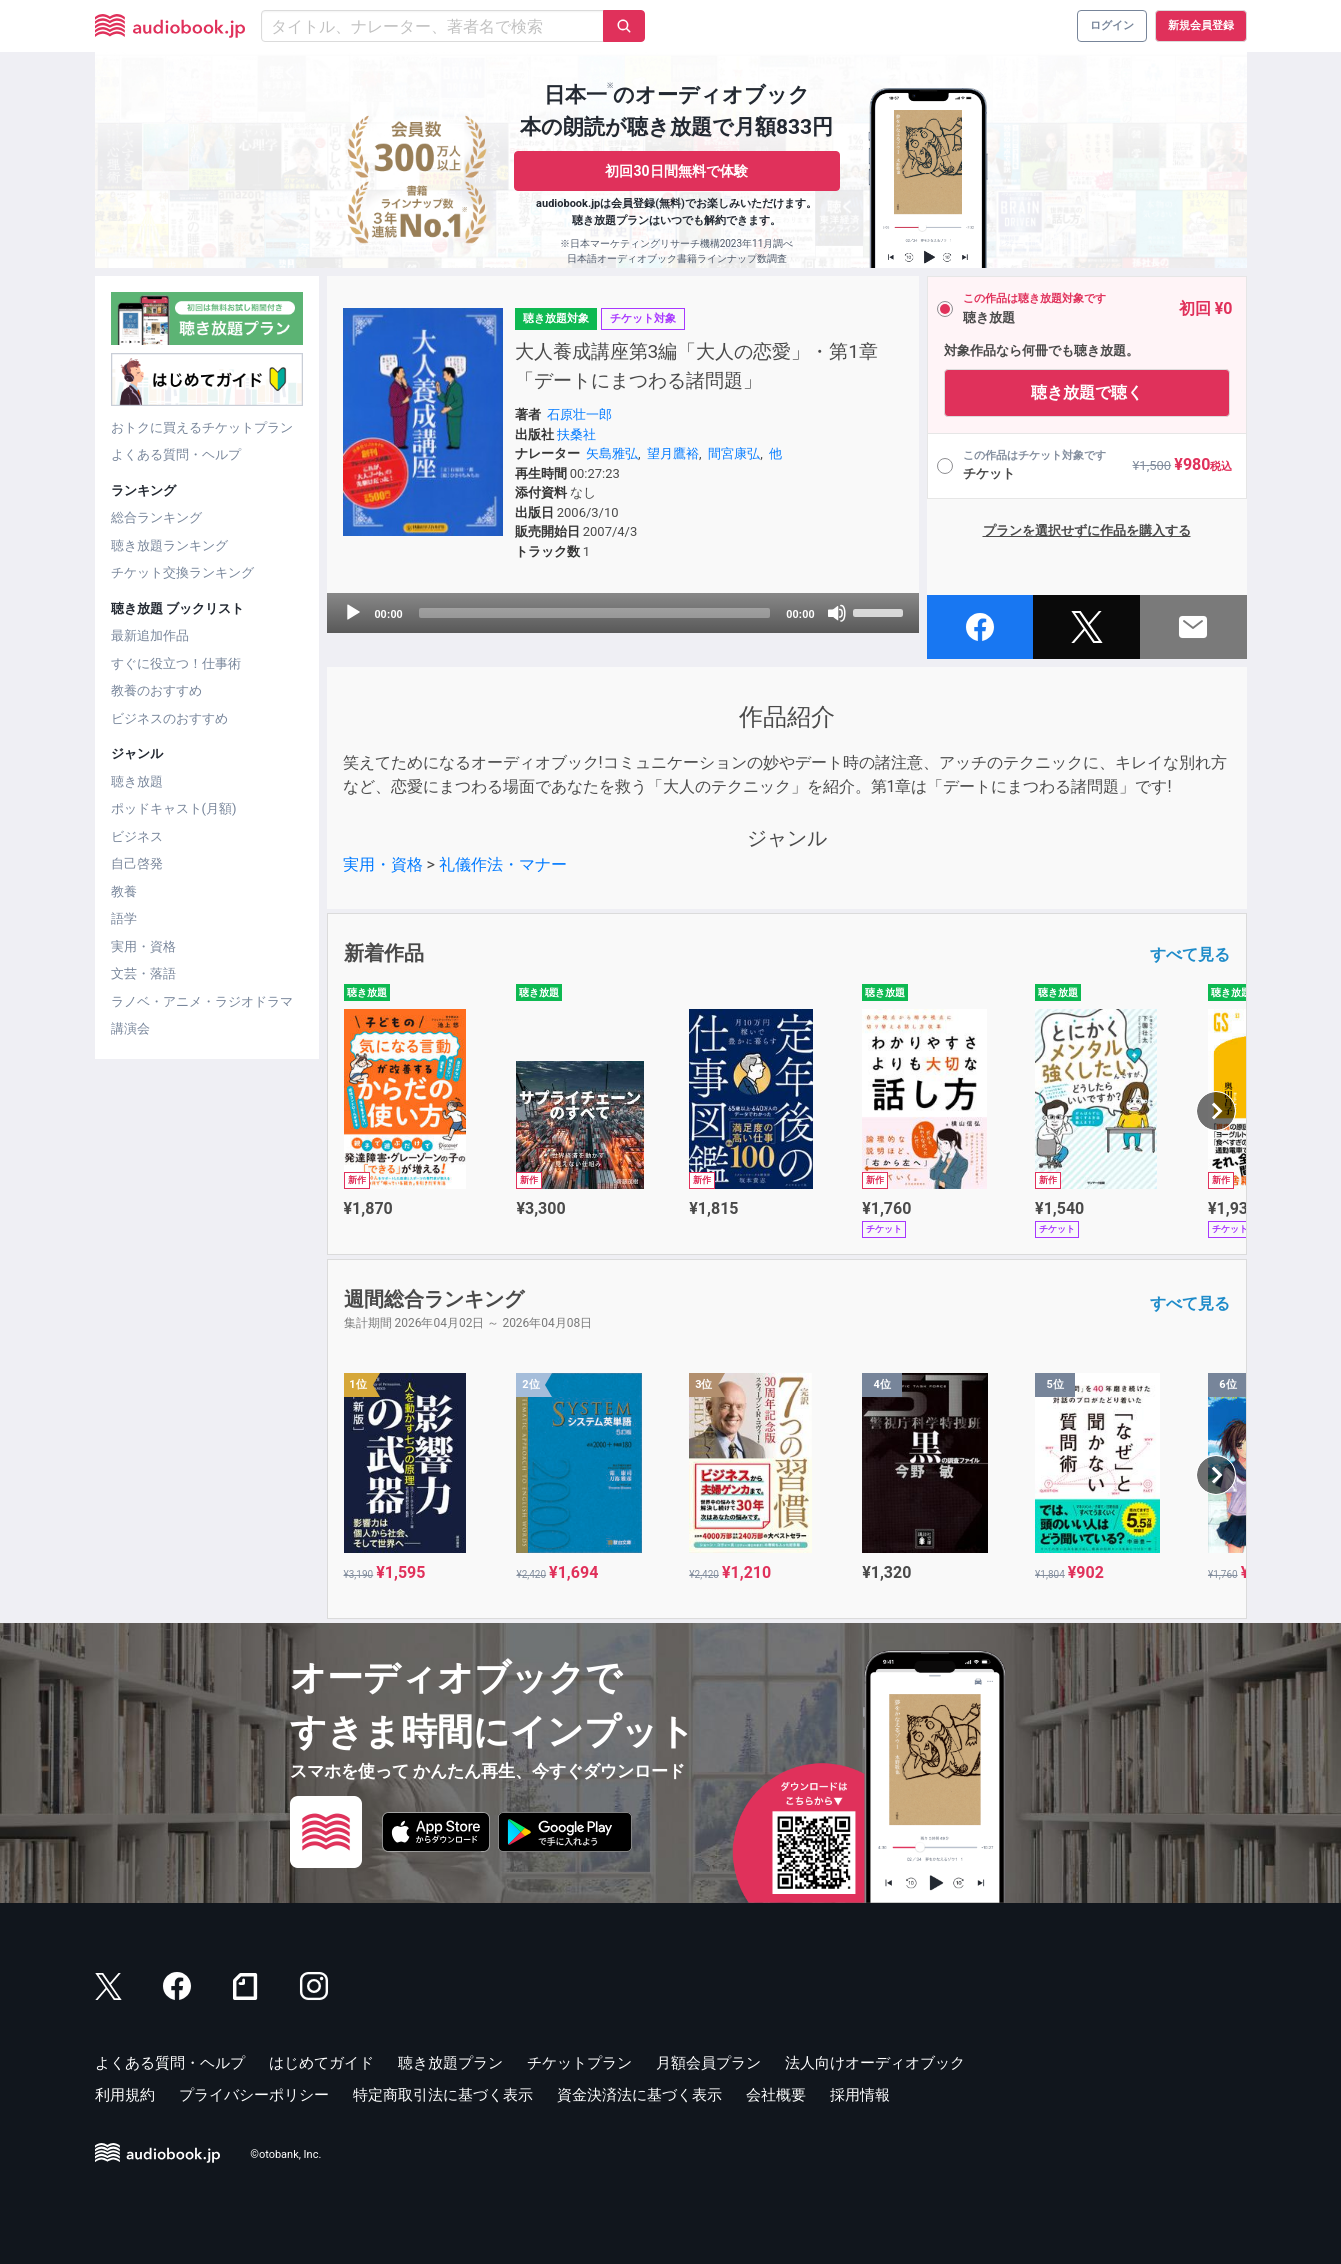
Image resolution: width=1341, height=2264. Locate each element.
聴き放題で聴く (1087, 392)
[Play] (353, 613)
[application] (623, 613)
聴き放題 (137, 781)
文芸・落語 (143, 973)
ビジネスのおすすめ (169, 718)
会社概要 (776, 2095)
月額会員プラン (708, 2063)
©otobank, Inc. (285, 2154)
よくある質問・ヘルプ (176, 454)
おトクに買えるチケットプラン (202, 427)
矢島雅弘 (612, 453)
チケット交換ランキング (182, 572)
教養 (124, 891)
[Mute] (837, 613)
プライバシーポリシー (254, 2095)
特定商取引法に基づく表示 (443, 2095)
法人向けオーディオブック (875, 2063)
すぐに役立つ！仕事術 (176, 663)
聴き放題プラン (450, 2063)
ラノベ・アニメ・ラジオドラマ (202, 1001)
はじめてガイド (321, 2063)
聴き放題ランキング (169, 545)
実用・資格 (143, 946)
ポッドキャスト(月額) (174, 808)
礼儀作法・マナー (503, 864)
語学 (124, 918)
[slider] (595, 613)
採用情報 (860, 2095)
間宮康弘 (734, 453)
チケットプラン (579, 2063)
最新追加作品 (150, 635)
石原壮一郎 (579, 414)
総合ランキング (156, 517)
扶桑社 (576, 434)
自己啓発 (137, 863)
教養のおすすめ (156, 690)
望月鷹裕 (673, 453)
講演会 (130, 1028)
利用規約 (125, 2095)
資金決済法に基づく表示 (639, 2095)
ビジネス (137, 836)
